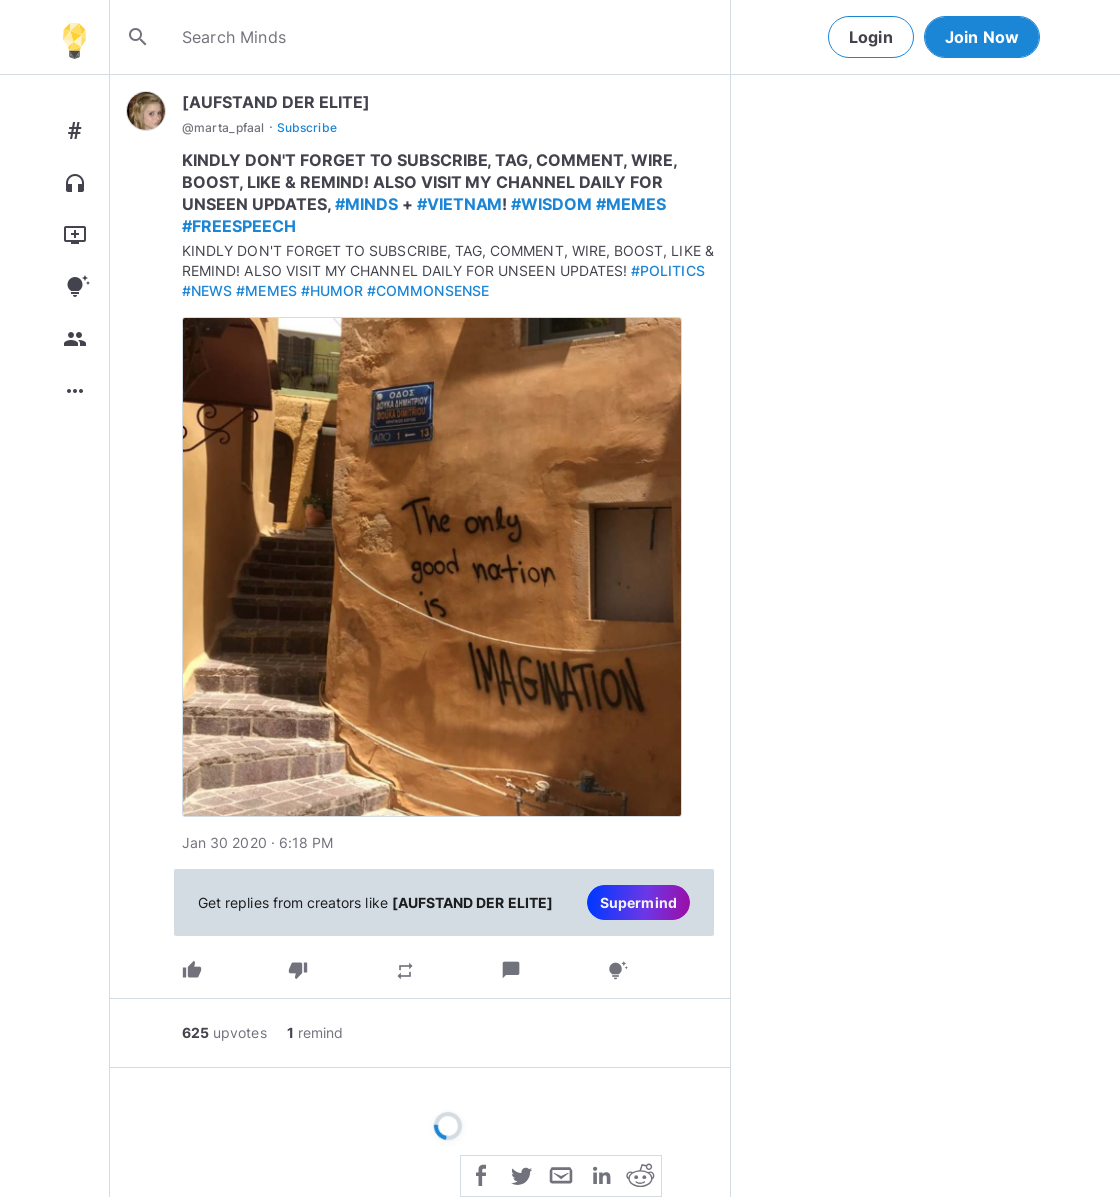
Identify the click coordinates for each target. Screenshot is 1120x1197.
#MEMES (631, 204)
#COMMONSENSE (428, 290)
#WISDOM (551, 204)
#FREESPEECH (239, 226)
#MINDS (366, 204)
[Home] (74, 37)
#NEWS (207, 290)
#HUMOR (332, 290)
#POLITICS (668, 270)
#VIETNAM (460, 204)
